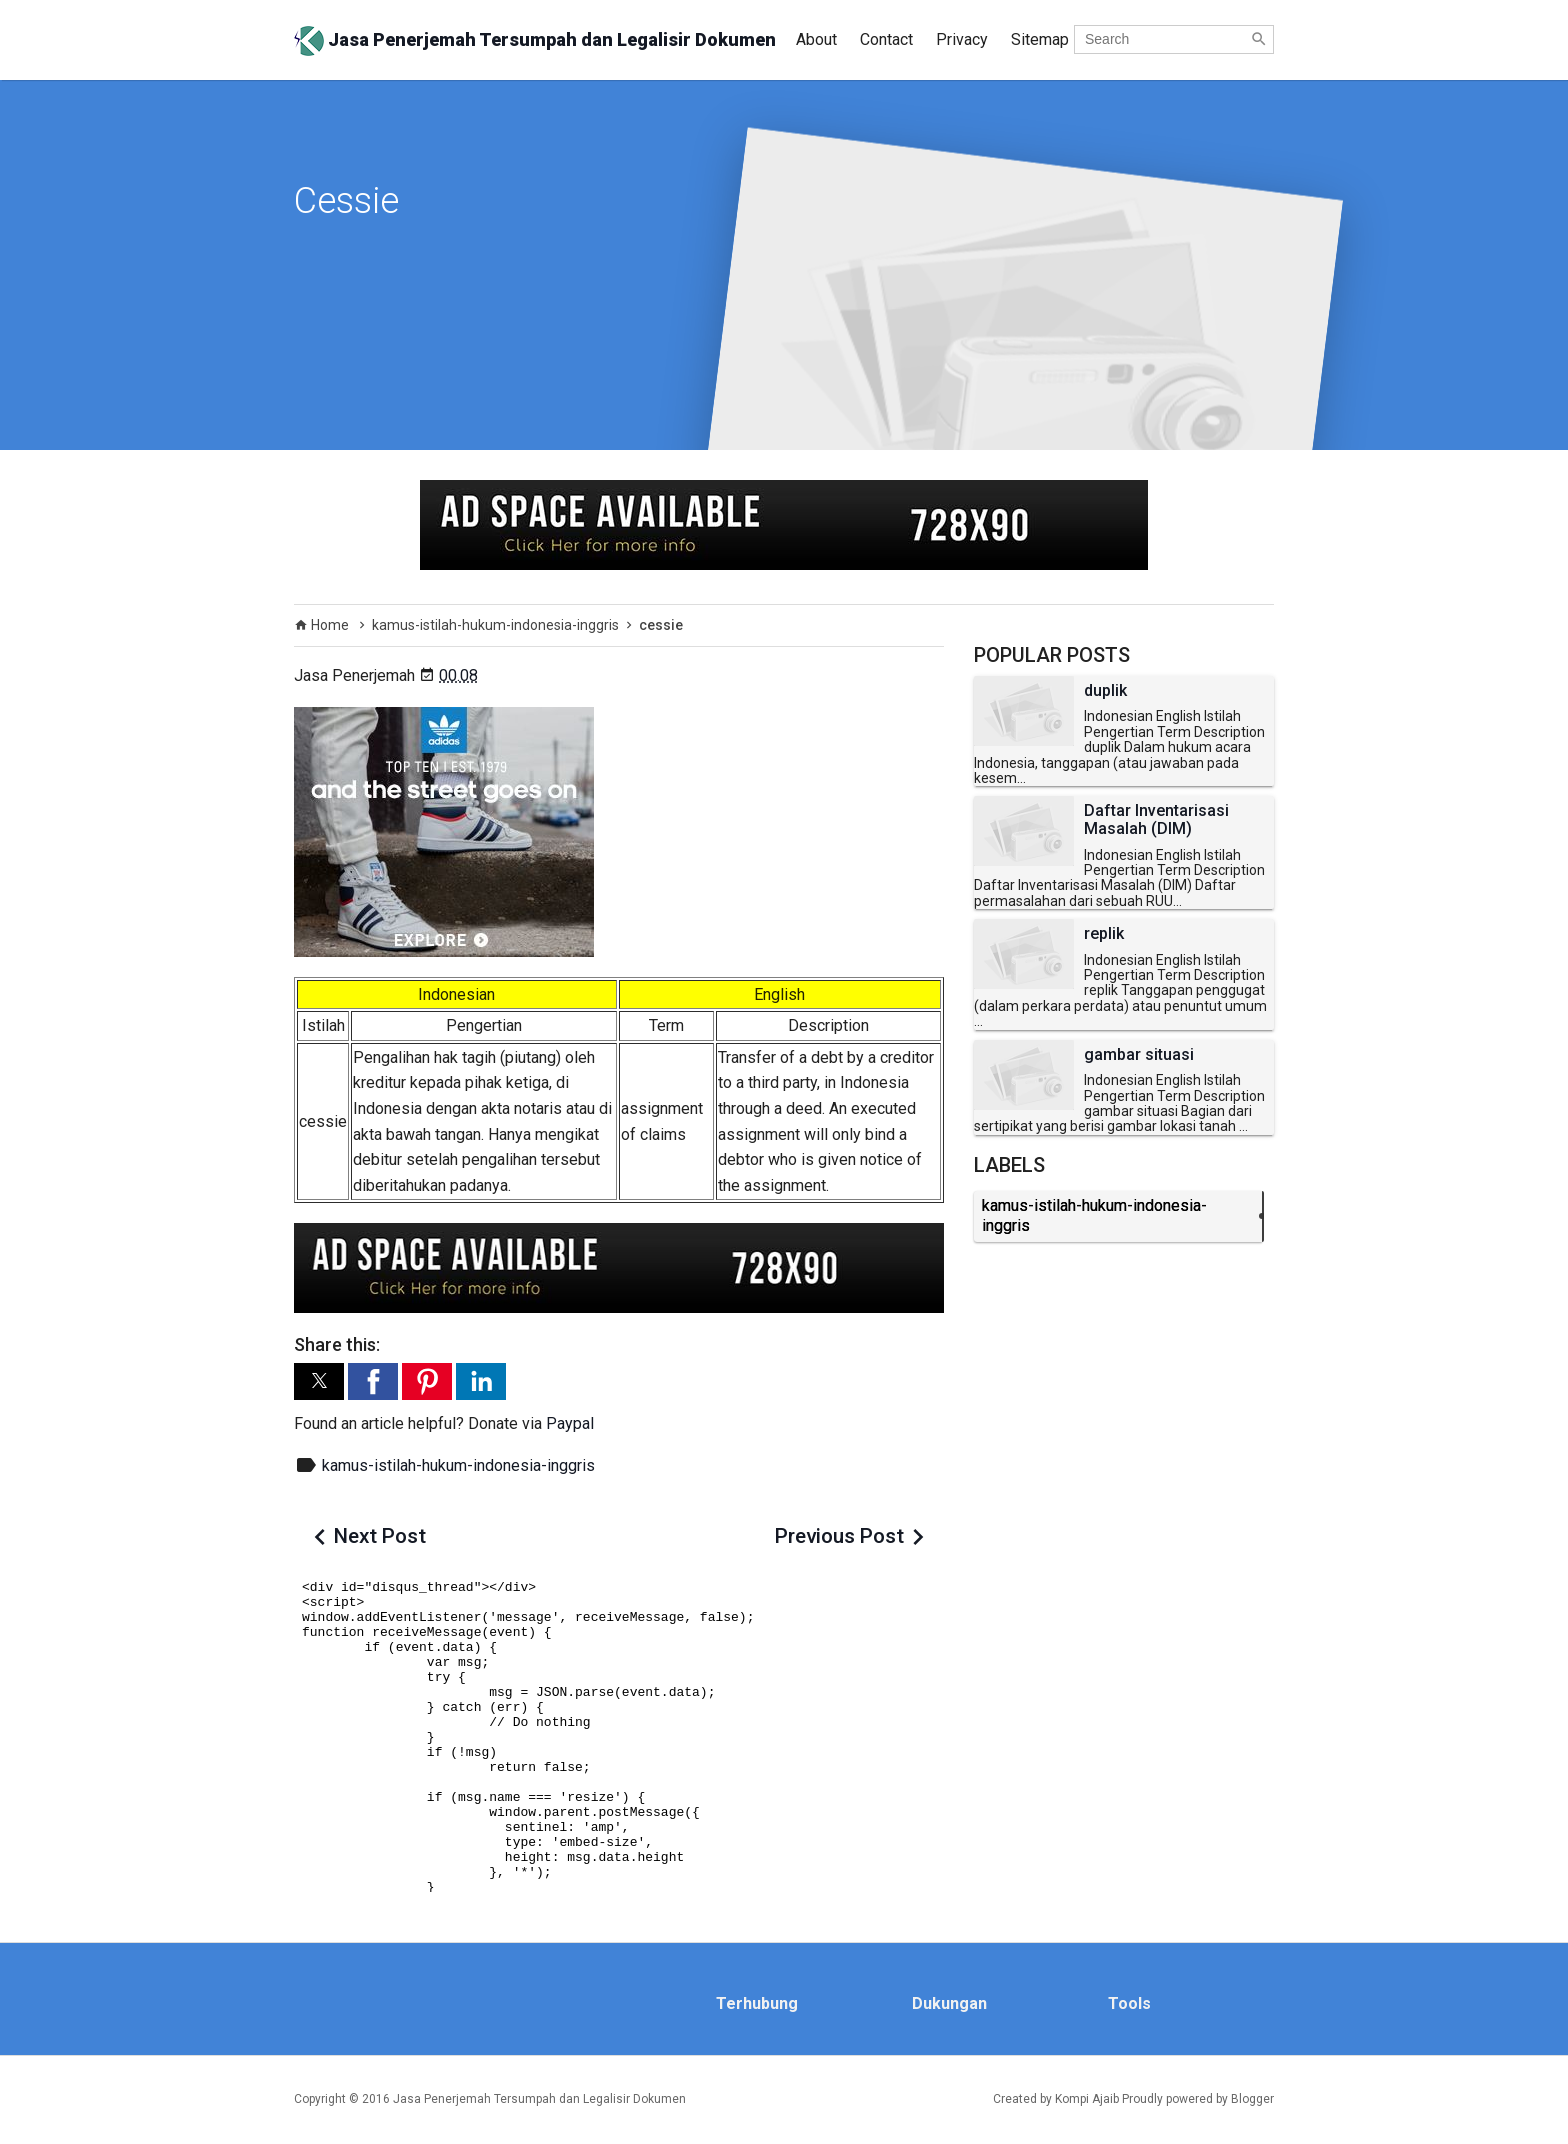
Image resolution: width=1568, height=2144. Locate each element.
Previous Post (839, 1536)
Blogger (1252, 2099)
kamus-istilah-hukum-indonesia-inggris (458, 1465)
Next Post (380, 1536)
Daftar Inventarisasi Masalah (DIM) (1156, 819)
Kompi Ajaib (1087, 2099)
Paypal (570, 1423)
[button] (319, 1381)
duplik (1105, 691)
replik (1104, 934)
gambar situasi (1139, 1055)
